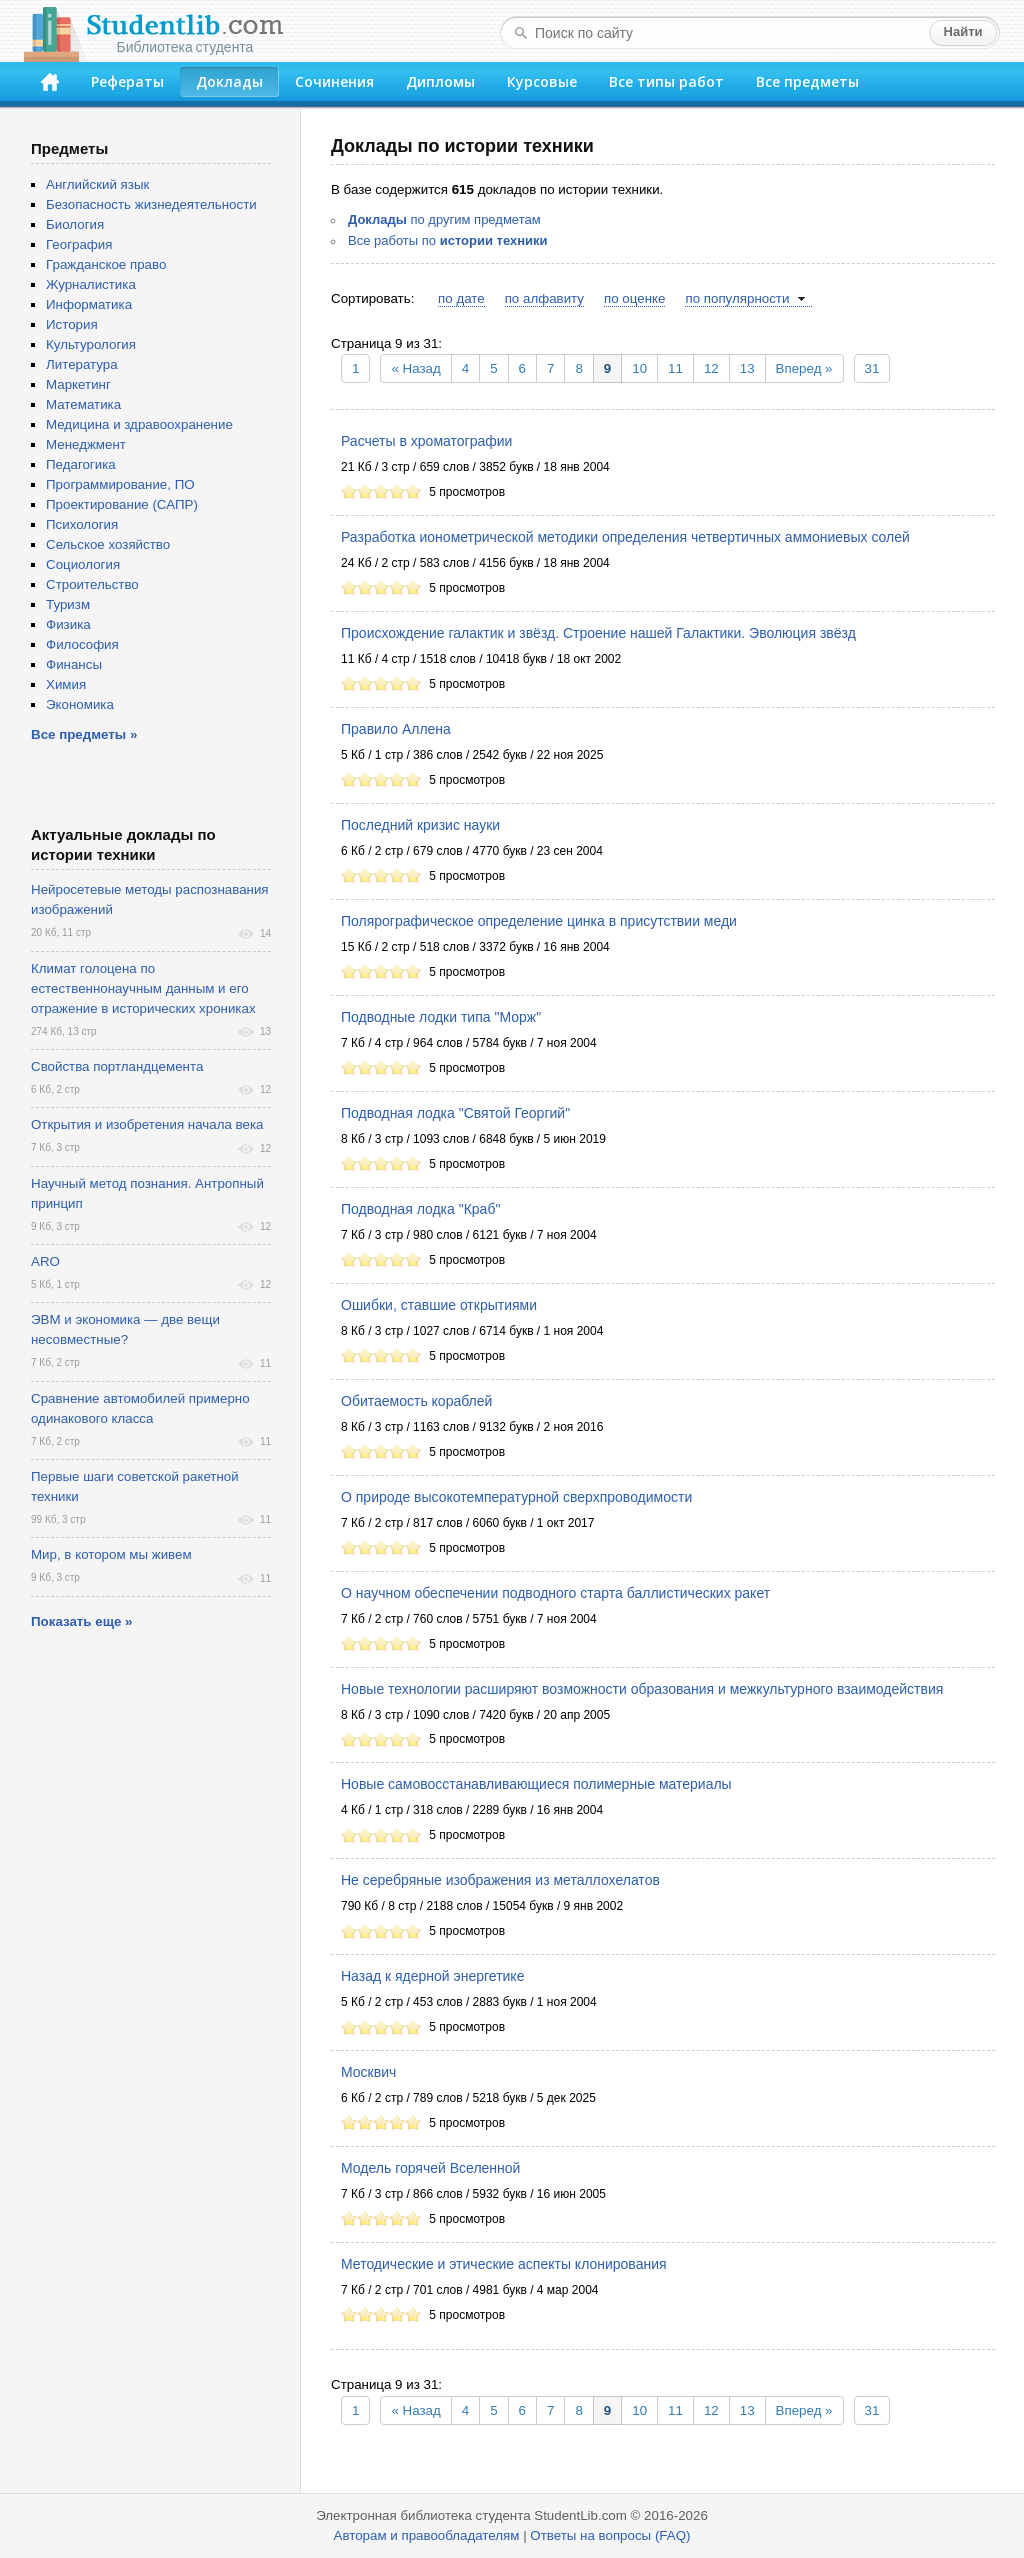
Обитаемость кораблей (416, 1401)
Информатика (89, 304)
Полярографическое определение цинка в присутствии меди (539, 921)
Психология (82, 524)
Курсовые (542, 81)
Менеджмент (86, 444)
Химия (66, 684)
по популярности (737, 298)
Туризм (68, 604)
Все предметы (807, 81)
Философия (82, 644)
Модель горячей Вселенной (430, 2168)
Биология (75, 224)
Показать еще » (81, 1621)
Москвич (368, 2072)
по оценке (634, 298)
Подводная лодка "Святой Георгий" (455, 1113)
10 (639, 368)
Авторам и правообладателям (427, 2535)
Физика (68, 624)
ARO (45, 1261)
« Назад (415, 368)
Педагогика (81, 464)
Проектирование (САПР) (122, 504)
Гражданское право (106, 264)
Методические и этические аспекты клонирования (504, 2264)
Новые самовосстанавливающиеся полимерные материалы (536, 1784)
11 (675, 368)
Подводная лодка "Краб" (420, 1209)
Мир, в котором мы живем (111, 1554)
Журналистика (91, 284)
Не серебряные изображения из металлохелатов (500, 1880)
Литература (82, 364)
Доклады (229, 81)
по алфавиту (544, 298)
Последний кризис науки (420, 825)
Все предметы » (84, 734)
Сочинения (334, 81)
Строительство (92, 584)
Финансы (74, 664)
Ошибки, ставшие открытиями (439, 1305)
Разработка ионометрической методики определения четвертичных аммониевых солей (625, 537)
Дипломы (440, 81)
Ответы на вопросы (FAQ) (610, 2535)
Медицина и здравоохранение (139, 424)
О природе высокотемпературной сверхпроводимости (516, 1497)
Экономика (80, 704)
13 (747, 368)
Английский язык (97, 184)
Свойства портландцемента (117, 1066)
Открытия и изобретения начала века (147, 1124)
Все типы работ (666, 81)
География (79, 244)
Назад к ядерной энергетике (432, 1976)
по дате (461, 298)
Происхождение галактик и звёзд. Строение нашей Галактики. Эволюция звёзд (598, 633)
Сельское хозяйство (108, 544)
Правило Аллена (396, 729)
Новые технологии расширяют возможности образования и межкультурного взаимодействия (642, 1689)
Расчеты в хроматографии (426, 441)
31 (872, 368)
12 (711, 368)
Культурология (91, 344)
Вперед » (804, 368)
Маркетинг (78, 384)
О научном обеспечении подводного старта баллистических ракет (555, 1593)
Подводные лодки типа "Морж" (441, 1017)
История (72, 324)
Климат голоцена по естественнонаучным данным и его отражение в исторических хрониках (143, 988)
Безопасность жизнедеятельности (151, 204)
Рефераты (127, 81)
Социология (83, 564)
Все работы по (448, 240)
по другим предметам (444, 219)
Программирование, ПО (120, 484)
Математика (83, 404)
